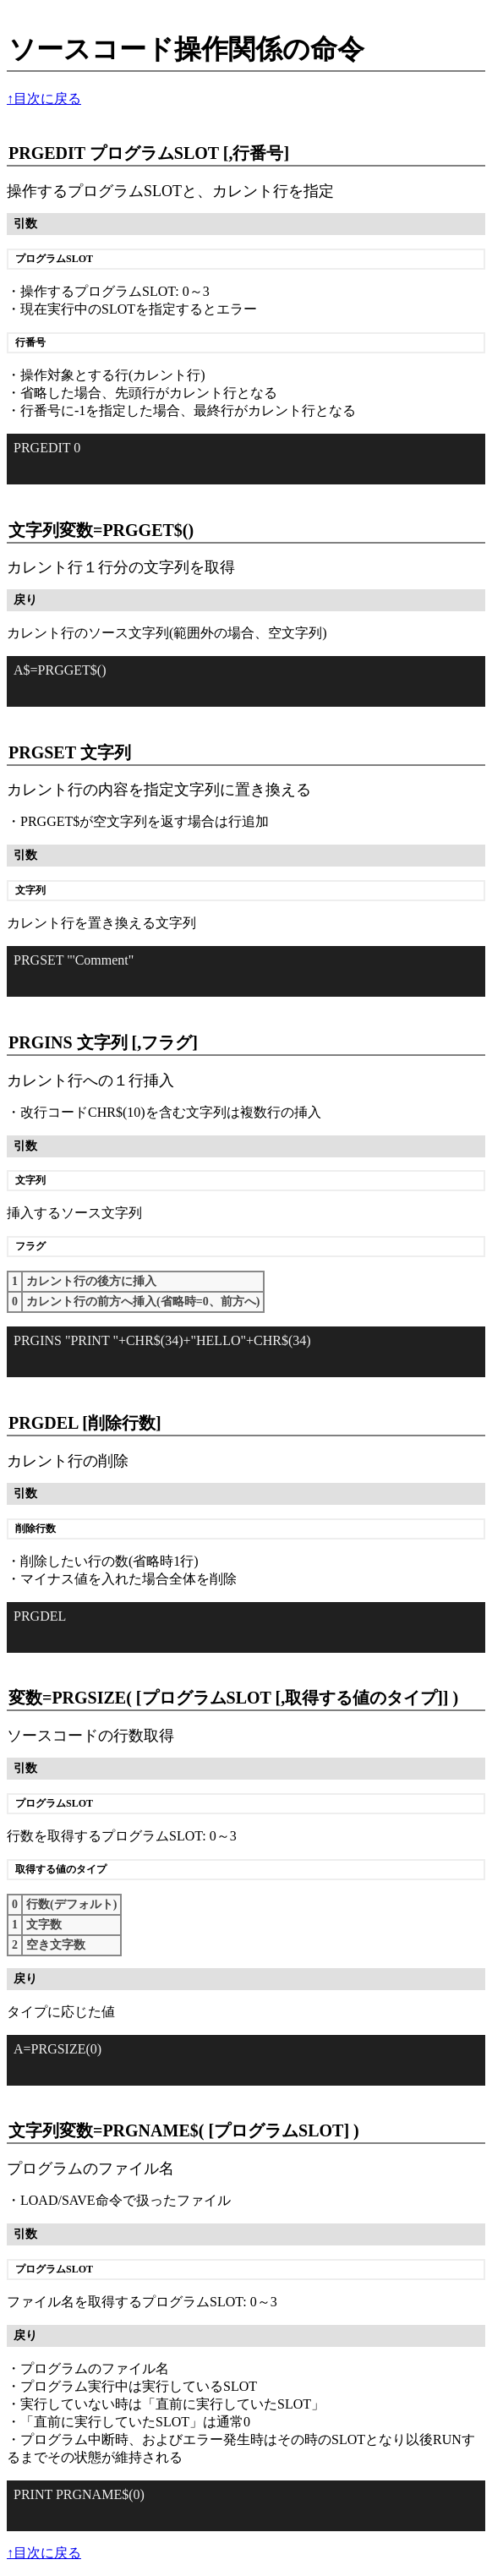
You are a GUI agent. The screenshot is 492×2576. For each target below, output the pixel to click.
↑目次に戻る (44, 98)
